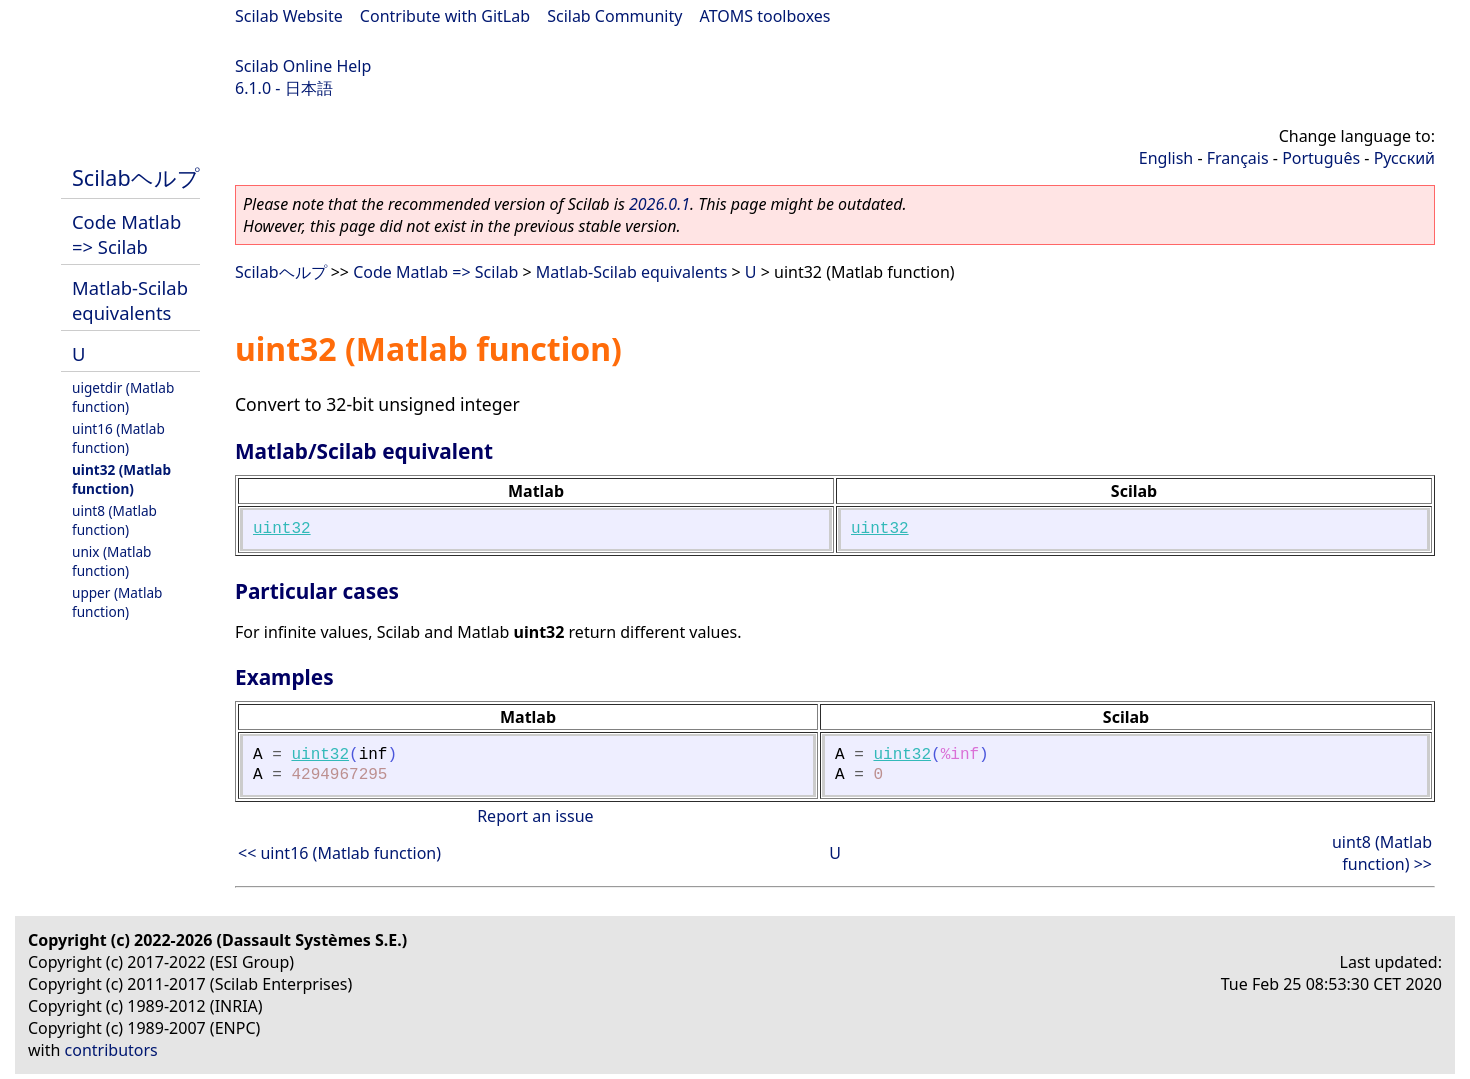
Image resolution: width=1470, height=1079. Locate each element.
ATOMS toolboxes (765, 16)
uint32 (282, 529)
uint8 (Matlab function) (114, 520)
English (1166, 158)
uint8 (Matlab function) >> (1382, 853)
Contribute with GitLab (445, 16)
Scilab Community (614, 16)
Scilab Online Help (303, 66)
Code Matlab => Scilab (126, 234)
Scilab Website (289, 16)
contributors (111, 1050)
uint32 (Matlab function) (121, 479)
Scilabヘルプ (136, 177)
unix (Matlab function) (111, 561)
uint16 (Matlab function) (118, 438)
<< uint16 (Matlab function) (339, 853)
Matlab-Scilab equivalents (130, 300)
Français (1238, 158)
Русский (1404, 158)
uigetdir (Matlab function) (123, 397)
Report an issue (535, 816)
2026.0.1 (659, 204)
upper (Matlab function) (117, 602)
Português (1321, 158)
